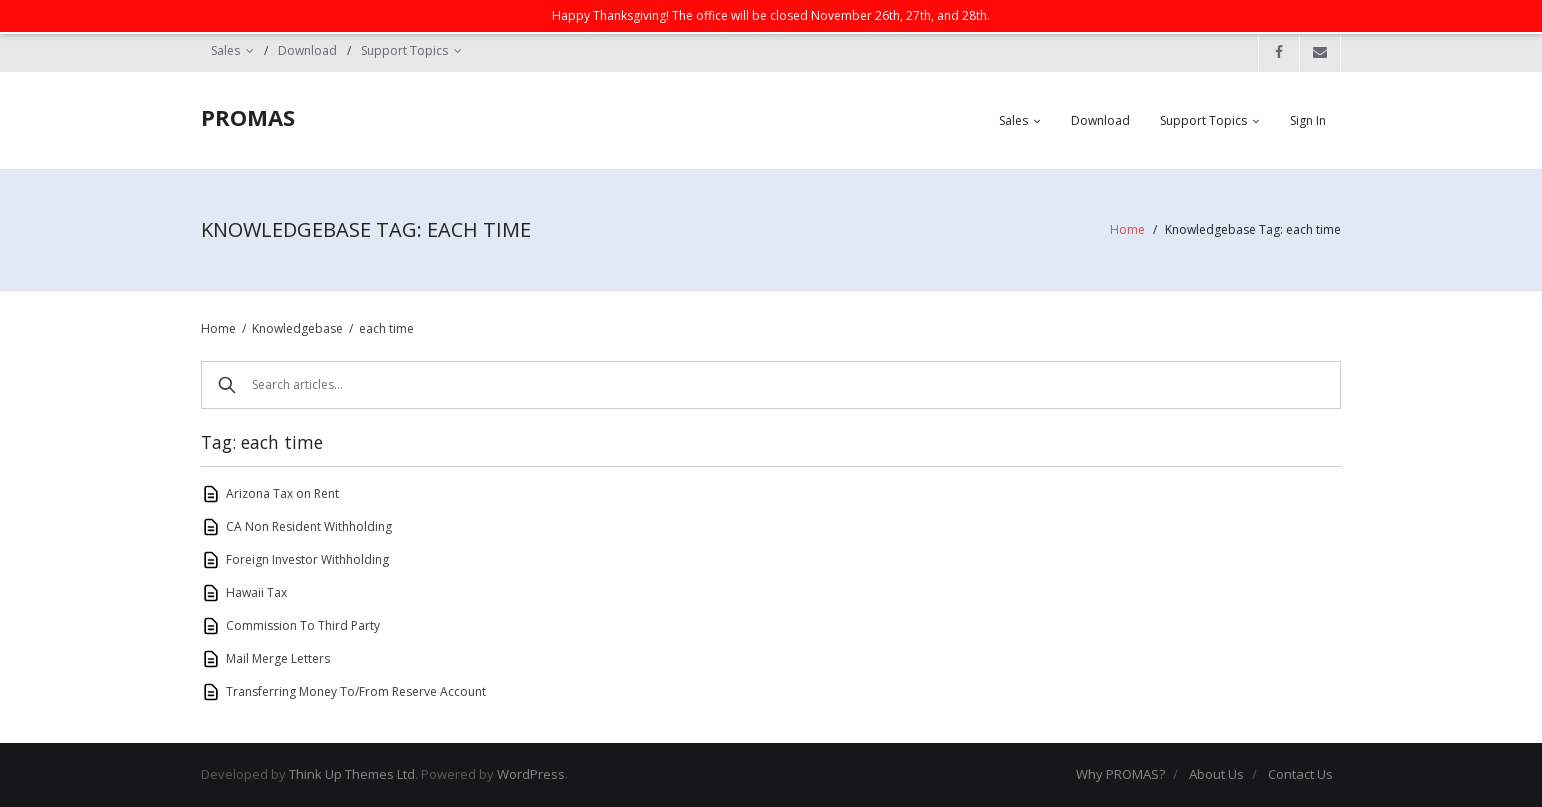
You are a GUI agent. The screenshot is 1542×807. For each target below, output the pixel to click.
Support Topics (404, 50)
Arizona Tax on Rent (282, 493)
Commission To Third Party (303, 625)
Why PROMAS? (1120, 774)
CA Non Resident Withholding (309, 526)
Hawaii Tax (256, 592)
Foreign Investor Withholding (307, 559)
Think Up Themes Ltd (352, 774)
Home (1127, 229)
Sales (225, 50)
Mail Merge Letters (278, 658)
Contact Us (1300, 774)
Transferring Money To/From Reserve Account (356, 691)
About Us (1216, 774)
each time (386, 328)
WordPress (531, 774)
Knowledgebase (297, 328)
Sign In (1308, 120)
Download (307, 50)
